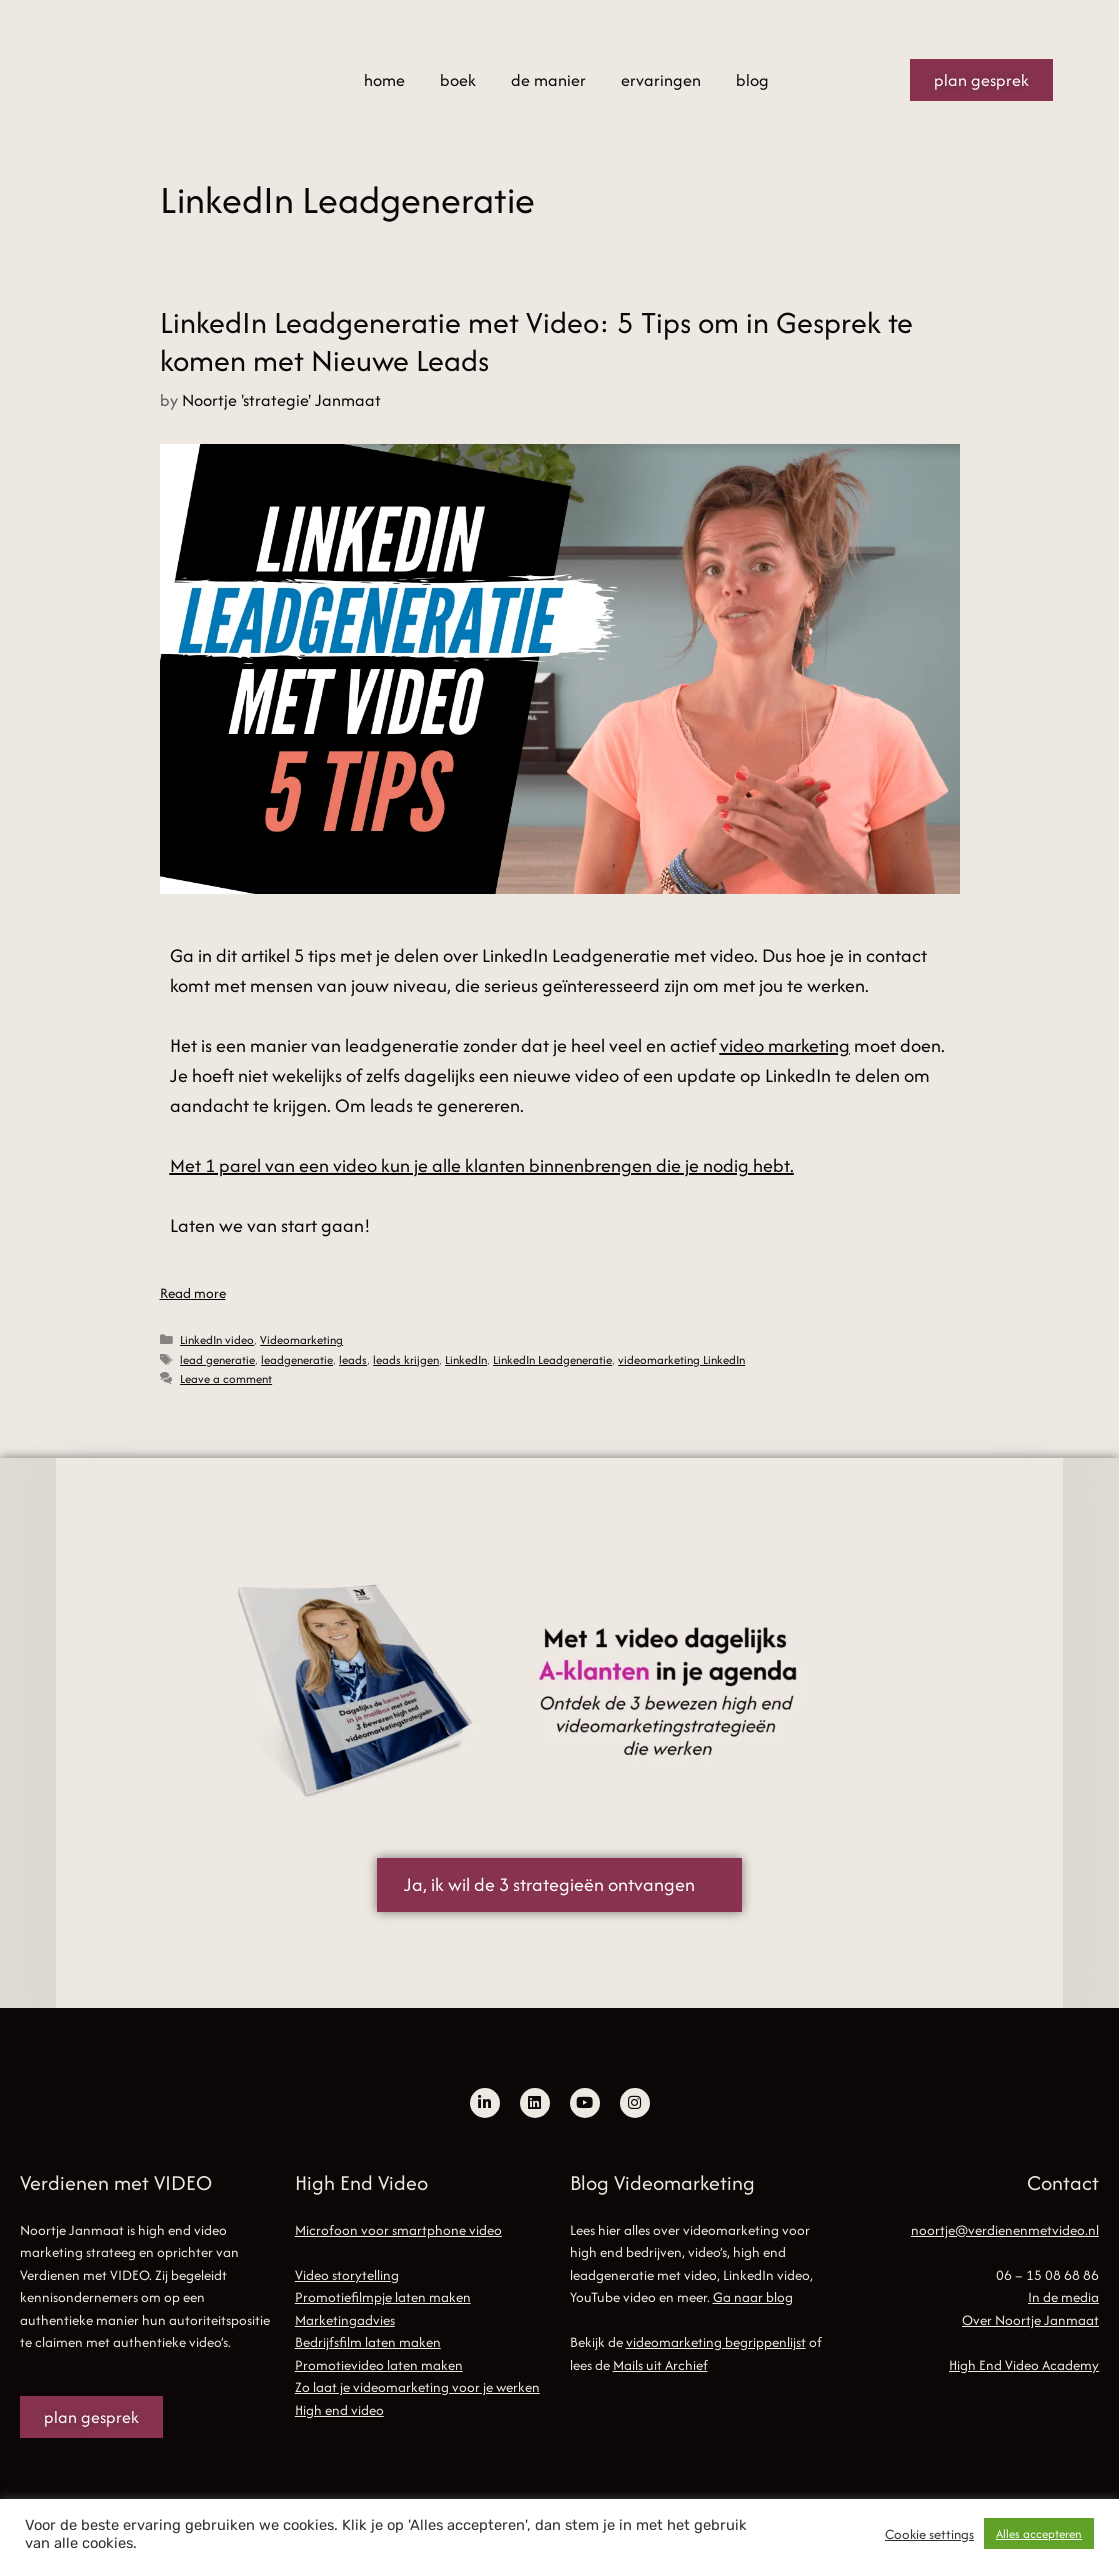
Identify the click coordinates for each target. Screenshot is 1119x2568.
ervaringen (661, 80)
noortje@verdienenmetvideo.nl (1005, 2230)
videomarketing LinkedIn (681, 1359)
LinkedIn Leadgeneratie (552, 1359)
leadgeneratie (297, 1359)
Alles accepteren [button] (1039, 2533)
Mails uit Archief (660, 2365)
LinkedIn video (217, 1339)
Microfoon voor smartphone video (398, 2230)
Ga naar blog (753, 2297)
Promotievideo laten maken (379, 2365)
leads (353, 1359)
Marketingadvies (345, 2320)
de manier (548, 80)
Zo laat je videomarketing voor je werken (417, 2387)
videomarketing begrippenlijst (716, 2342)
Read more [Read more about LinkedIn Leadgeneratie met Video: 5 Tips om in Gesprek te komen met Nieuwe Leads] (193, 1293)
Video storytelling (347, 2275)
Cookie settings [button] (929, 2534)
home (384, 80)
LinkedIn (466, 1359)
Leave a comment (226, 1378)
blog (752, 80)
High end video (339, 2410)
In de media (1063, 2297)
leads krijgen (406, 1359)
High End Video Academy (1024, 2365)
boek (458, 80)
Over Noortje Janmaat (1030, 2320)
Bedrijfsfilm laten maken (368, 2342)
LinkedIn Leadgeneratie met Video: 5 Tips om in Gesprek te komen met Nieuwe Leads (536, 341)
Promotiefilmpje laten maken (383, 2297)
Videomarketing (301, 1339)
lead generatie (217, 1359)
